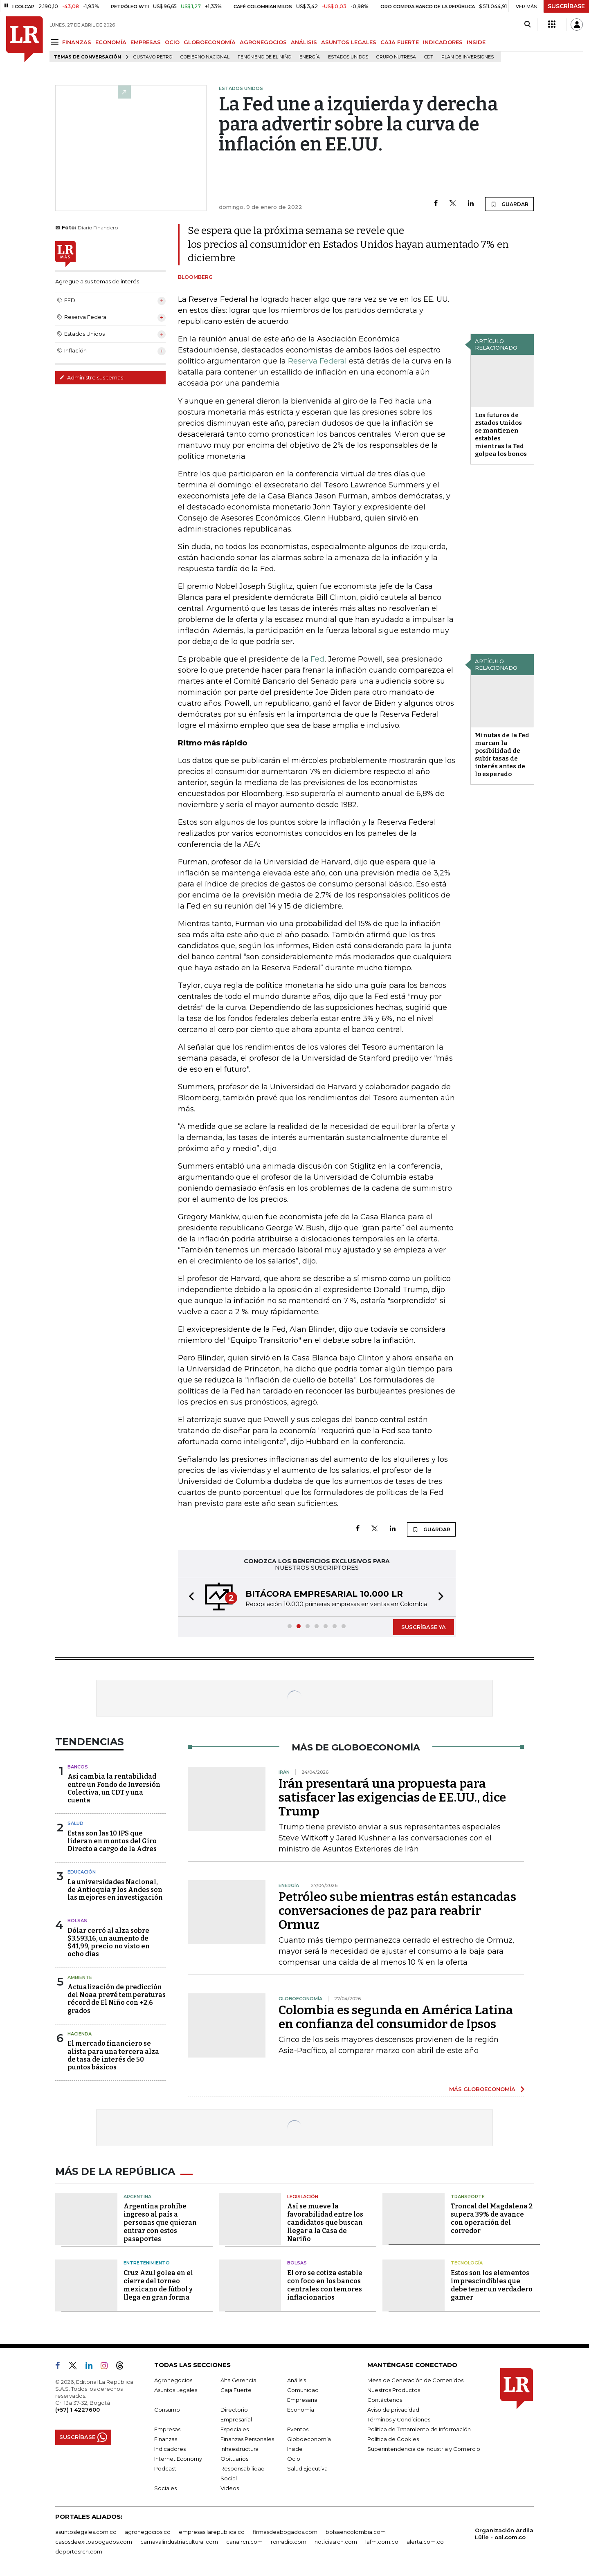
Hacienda (79, 2034)
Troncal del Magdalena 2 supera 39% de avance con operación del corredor (492, 2218)
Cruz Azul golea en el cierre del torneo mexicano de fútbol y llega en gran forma (158, 2285)
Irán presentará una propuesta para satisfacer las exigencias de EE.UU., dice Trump (392, 1797)
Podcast (165, 2468)
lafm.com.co (381, 2541)
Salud (75, 1823)
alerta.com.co (425, 2541)
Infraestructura (239, 2449)
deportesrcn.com (78, 2551)
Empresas (167, 2429)
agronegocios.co (148, 2532)
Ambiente (79, 1977)
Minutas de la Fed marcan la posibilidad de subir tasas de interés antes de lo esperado (502, 755)
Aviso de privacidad (393, 2409)
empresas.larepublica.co (212, 2532)
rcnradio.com (288, 2541)
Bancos (77, 1767)
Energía (309, 57)
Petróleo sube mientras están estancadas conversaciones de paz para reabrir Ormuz (397, 1910)
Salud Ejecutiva (307, 2468)
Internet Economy (178, 2458)
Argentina (137, 2196)
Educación (81, 1872)
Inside (295, 2449)
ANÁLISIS (304, 42)
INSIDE (476, 42)
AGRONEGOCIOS (263, 42)
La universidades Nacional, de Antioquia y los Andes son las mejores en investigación (115, 1889)
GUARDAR (509, 204)
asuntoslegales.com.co (86, 2532)
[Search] (527, 24)
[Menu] (55, 41)
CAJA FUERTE (399, 42)
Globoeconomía (309, 2439)
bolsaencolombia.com (356, 2532)
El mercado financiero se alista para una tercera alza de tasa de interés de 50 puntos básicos (113, 2055)
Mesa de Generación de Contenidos (415, 2380)
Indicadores (170, 2449)
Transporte (468, 2196)
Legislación (302, 2196)
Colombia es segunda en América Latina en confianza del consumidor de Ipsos (396, 2017)
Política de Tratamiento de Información (419, 2429)
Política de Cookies (393, 2439)
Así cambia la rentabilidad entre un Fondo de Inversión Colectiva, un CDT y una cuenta (113, 1788)
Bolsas (77, 1920)
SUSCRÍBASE (566, 6)
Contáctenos (384, 2399)
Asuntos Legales (175, 2390)
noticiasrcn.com (336, 2541)
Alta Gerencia (238, 2380)
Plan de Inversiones (467, 57)
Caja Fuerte (236, 2390)
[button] (189, 1597)
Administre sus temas (91, 377)
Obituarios (234, 2458)
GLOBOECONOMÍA (210, 42)
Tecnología (467, 2263)
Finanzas (165, 2439)
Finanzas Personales (247, 2439)
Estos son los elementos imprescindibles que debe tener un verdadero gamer (492, 2285)
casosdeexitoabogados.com (93, 2541)
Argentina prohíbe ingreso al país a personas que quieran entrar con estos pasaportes (160, 2222)
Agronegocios (173, 2380)
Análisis (296, 2380)
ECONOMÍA (110, 42)
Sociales (165, 2488)
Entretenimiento (147, 2263)
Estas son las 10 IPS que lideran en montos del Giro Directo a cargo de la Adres (112, 1841)
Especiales (234, 2429)
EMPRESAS (145, 42)
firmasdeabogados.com (285, 2532)
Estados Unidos (348, 57)
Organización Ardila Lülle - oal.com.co (504, 2533)
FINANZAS (76, 42)
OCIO (172, 42)
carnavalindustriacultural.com (179, 2541)
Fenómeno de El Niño (264, 57)
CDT (428, 57)
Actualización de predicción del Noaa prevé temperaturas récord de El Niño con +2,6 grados (116, 1999)
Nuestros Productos (393, 2390)
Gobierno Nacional (204, 57)
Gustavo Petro (152, 57)
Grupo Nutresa (396, 57)
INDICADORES (443, 42)
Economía (300, 2409)
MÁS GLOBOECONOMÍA (482, 2089)
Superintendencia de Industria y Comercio (423, 2449)
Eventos (297, 2429)
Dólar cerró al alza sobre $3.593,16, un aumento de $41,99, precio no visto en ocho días (108, 1942)
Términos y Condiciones (398, 2419)
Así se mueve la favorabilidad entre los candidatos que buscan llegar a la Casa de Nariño (325, 2222)
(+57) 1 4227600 (77, 2409)
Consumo (167, 2409)
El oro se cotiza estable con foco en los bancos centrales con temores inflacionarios (324, 2285)
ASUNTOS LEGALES (348, 42)
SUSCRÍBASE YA (423, 1627)
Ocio (293, 2458)
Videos (229, 2488)
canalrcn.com (244, 2541)
